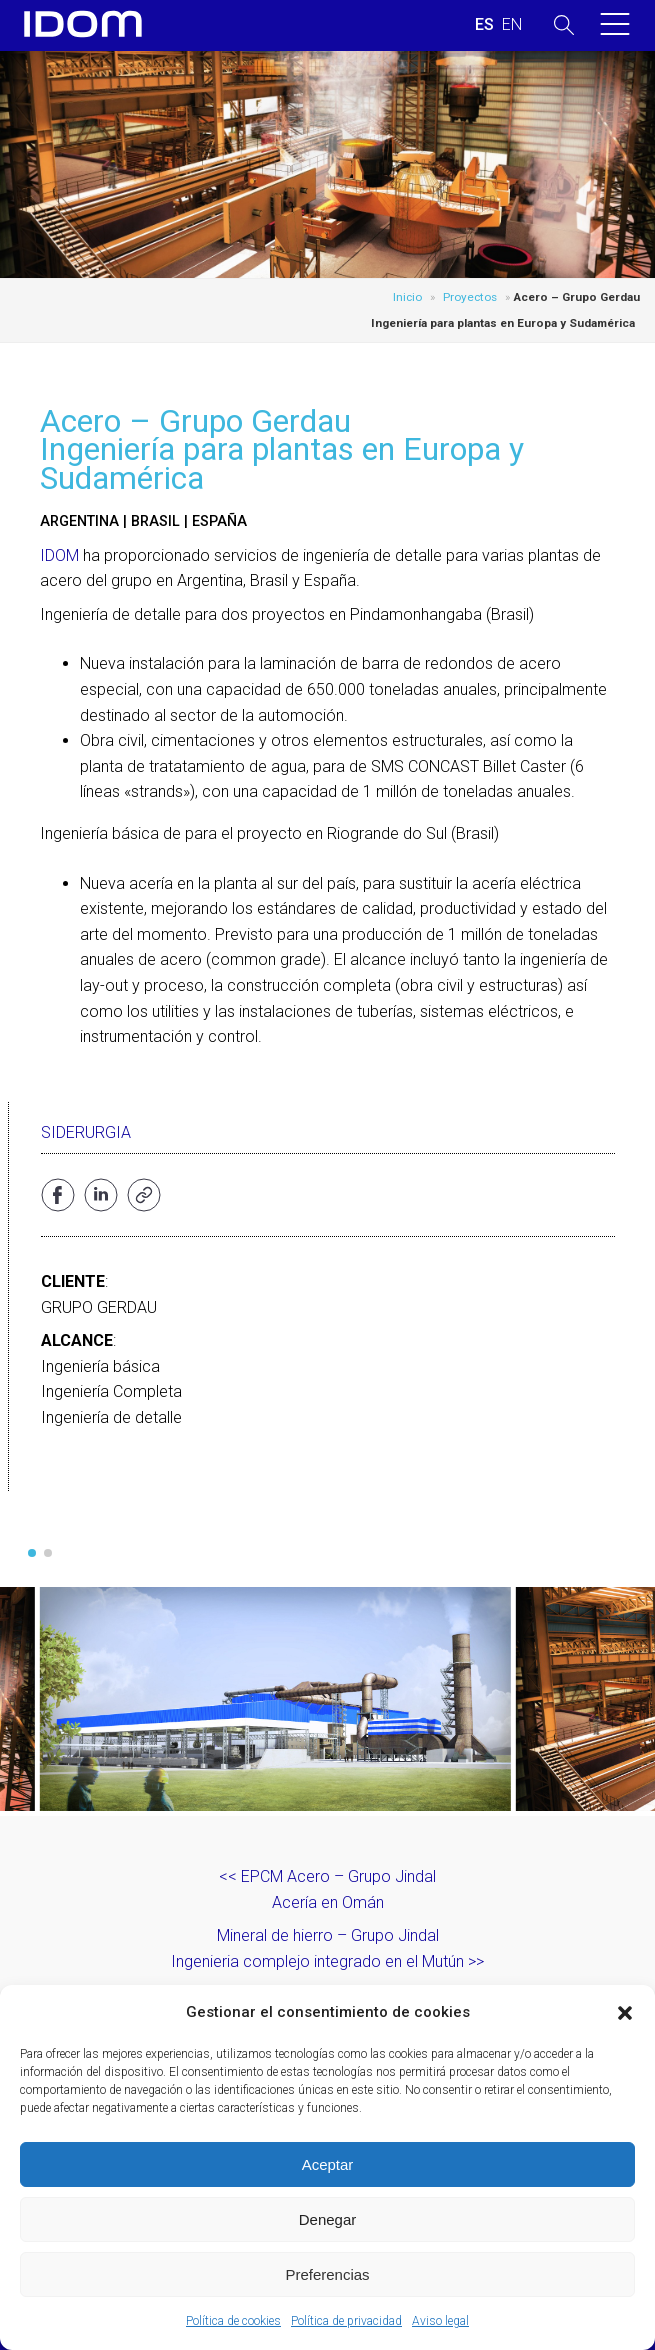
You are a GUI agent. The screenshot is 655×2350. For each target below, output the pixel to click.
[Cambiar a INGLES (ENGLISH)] (512, 25)
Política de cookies (233, 2321)
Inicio (407, 297)
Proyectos (470, 297)
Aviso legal (440, 2321)
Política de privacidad (346, 2321)
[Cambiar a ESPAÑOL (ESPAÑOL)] (484, 25)
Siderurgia (86, 1132)
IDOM (59, 555)
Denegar (328, 2219)
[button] (625, 2013)
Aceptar (328, 2164)
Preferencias (327, 2274)
